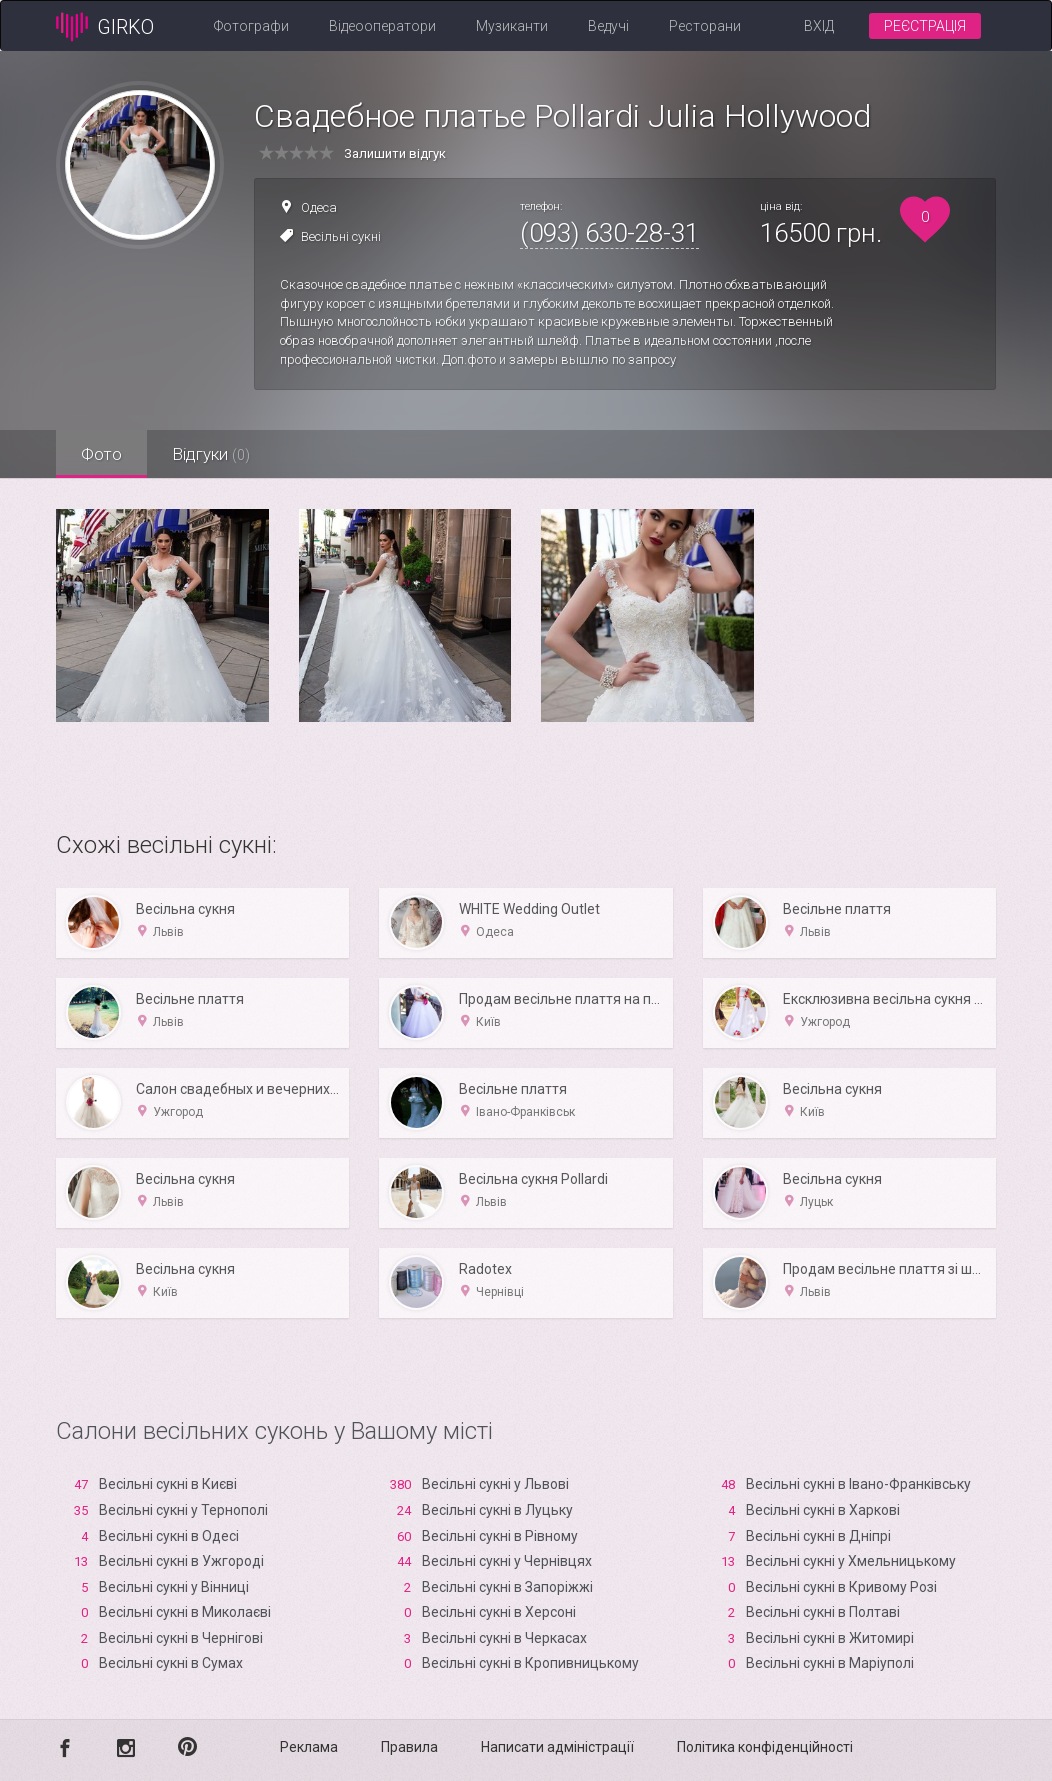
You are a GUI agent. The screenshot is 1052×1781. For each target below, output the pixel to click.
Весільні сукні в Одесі (169, 1536)
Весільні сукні (341, 236)
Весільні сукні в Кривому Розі (841, 1587)
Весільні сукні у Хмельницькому (851, 1561)
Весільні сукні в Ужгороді (181, 1561)
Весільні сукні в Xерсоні (499, 1612)
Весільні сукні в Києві (168, 1484)
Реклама (309, 1747)
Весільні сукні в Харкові (823, 1510)
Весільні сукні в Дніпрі (818, 1536)
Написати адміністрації (557, 1747)
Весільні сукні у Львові (495, 1484)
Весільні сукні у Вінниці (174, 1587)
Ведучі (608, 26)
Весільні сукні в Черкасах (504, 1638)
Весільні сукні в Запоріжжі (507, 1587)
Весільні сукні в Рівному (500, 1536)
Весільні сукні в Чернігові (181, 1638)
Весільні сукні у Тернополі (183, 1510)
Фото (101, 454)
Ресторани (705, 26)
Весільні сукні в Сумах (171, 1663)
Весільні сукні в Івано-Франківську (858, 1484)
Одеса (319, 207)
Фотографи (251, 26)
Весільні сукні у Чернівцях (507, 1561)
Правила (409, 1747)
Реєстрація (925, 26)
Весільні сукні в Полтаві (823, 1612)
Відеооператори (382, 26)
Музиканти (512, 26)
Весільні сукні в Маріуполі (830, 1663)
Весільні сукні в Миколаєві (185, 1612)
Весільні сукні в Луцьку (497, 1510)
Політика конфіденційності (765, 1747)
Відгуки (211, 454)
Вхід (819, 26)
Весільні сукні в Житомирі (830, 1638)
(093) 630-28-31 (609, 233)
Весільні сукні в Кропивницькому (530, 1663)
